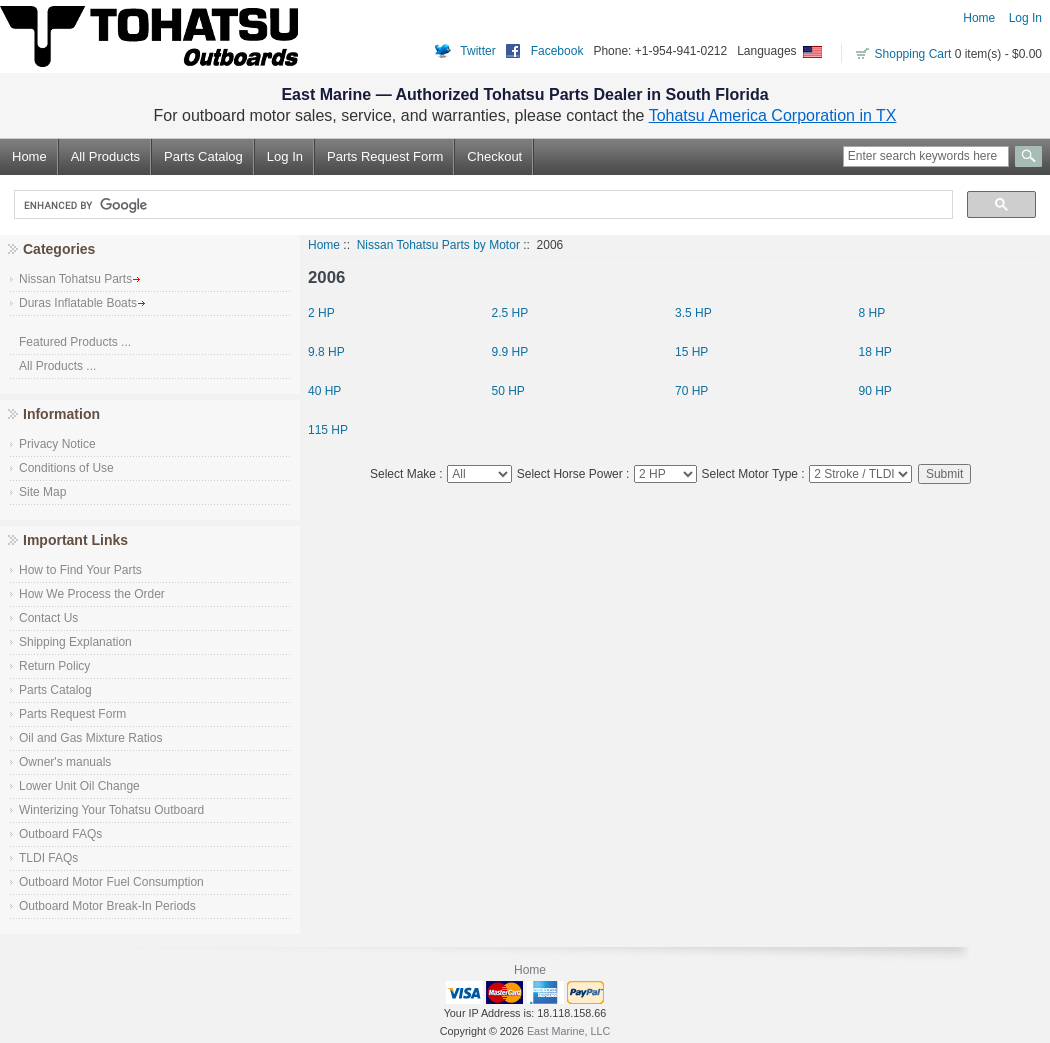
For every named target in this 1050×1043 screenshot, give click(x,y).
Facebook (557, 51)
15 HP (691, 351)
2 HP (321, 312)
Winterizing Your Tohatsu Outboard (111, 810)
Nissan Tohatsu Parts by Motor (438, 245)
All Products (105, 156)
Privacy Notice (57, 444)
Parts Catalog (203, 156)
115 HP (328, 429)
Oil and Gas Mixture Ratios (90, 738)
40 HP (324, 390)
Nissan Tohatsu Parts (80, 279)
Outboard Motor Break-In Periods (107, 906)
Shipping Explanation (75, 642)
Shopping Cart (913, 54)
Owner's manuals (65, 762)
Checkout (494, 156)
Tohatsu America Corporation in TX (773, 115)
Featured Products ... (75, 342)
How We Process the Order (92, 594)
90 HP (875, 390)
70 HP (691, 390)
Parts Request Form (385, 156)
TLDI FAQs (48, 858)
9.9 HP (510, 351)
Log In (1025, 18)
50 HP (508, 390)
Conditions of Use (66, 468)
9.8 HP (326, 351)
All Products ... (57, 366)
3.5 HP (693, 312)
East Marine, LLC (568, 1031)
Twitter (477, 51)
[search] (481, 205)
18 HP (875, 351)
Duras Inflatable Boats (82, 303)
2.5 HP (510, 312)
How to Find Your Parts (80, 570)
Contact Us (48, 618)
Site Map (42, 492)
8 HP (872, 312)
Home (979, 18)
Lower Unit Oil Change (79, 786)
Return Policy (54, 666)
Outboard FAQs (60, 834)
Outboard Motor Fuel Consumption (111, 882)
